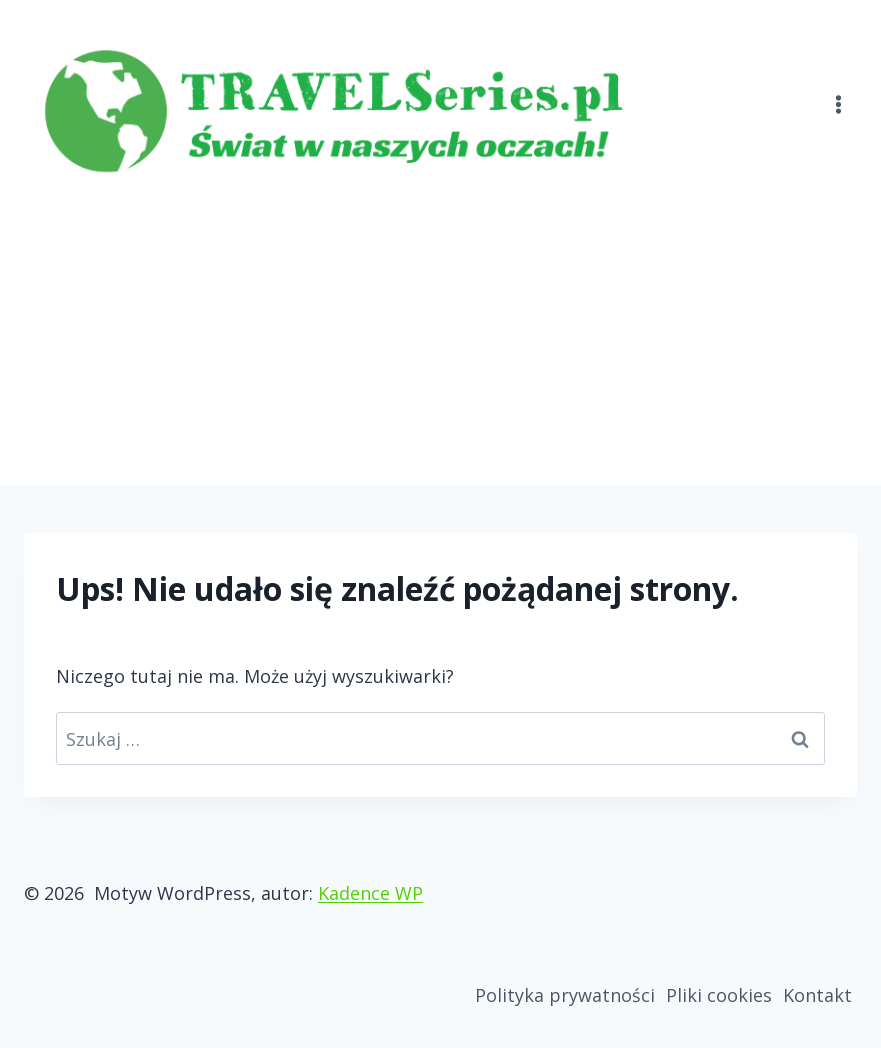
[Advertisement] (440, 335)
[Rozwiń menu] (838, 92)
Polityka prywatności (565, 995)
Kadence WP (370, 893)
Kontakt (817, 995)
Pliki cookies (719, 995)
